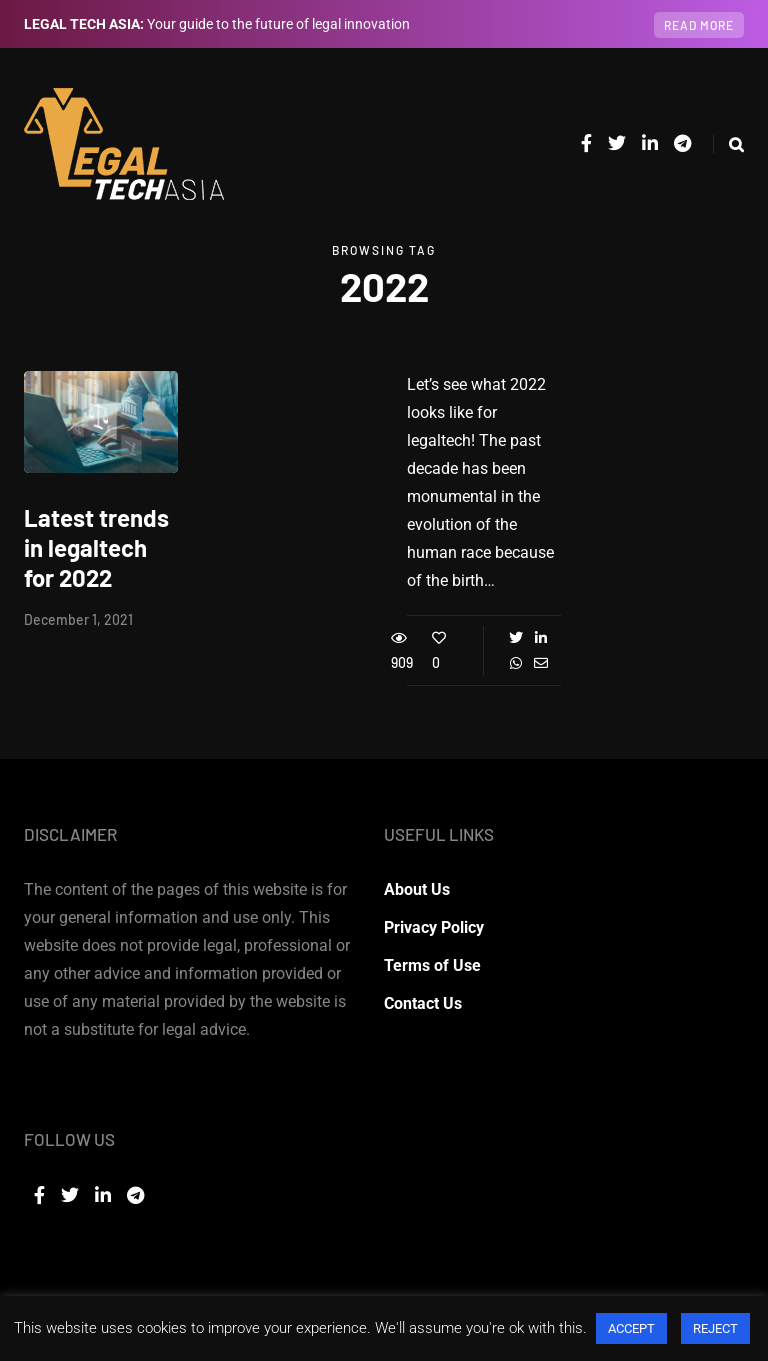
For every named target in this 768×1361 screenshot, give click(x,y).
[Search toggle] (728, 144)
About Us (417, 889)
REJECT (715, 1328)
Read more (699, 25)
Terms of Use (432, 965)
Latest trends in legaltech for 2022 (96, 547)
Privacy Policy (434, 927)
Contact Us (423, 1003)
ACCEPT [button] (631, 1328)
